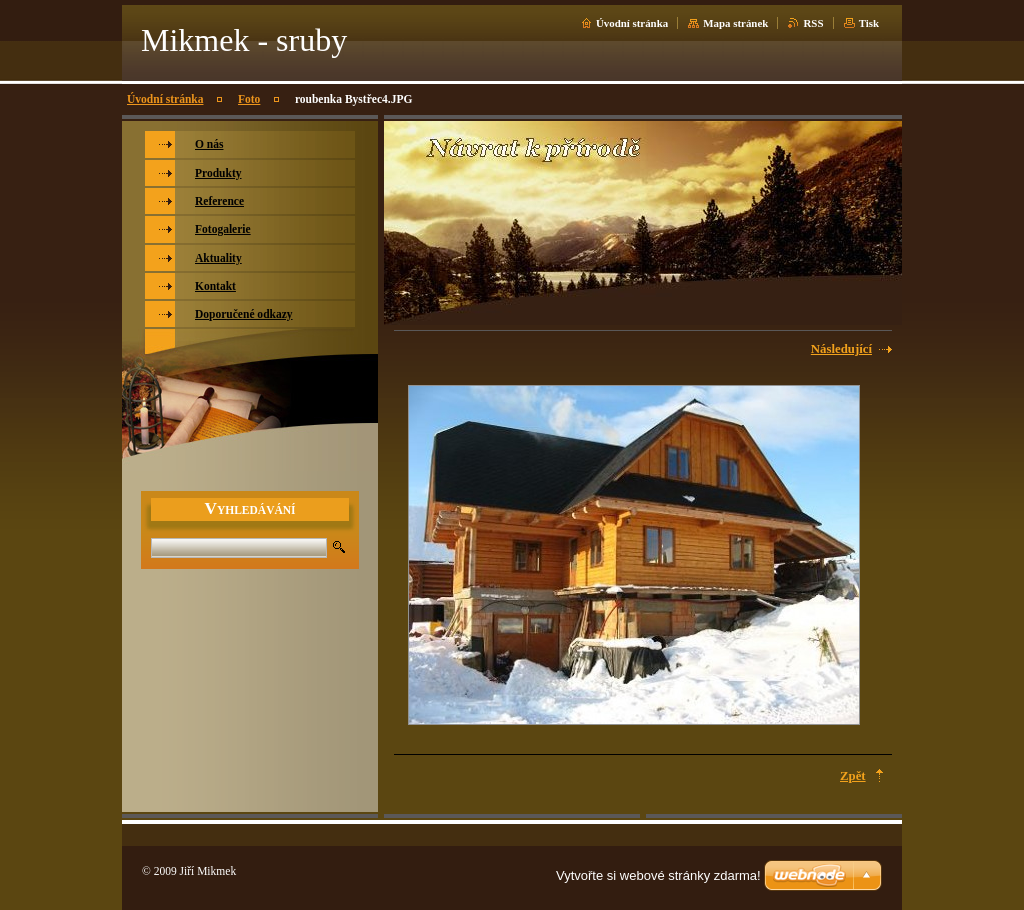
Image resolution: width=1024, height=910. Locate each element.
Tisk (869, 23)
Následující (841, 349)
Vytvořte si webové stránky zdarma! (658, 875)
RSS (813, 23)
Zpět (853, 776)
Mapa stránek (735, 23)
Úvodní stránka (632, 23)
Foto (249, 99)
